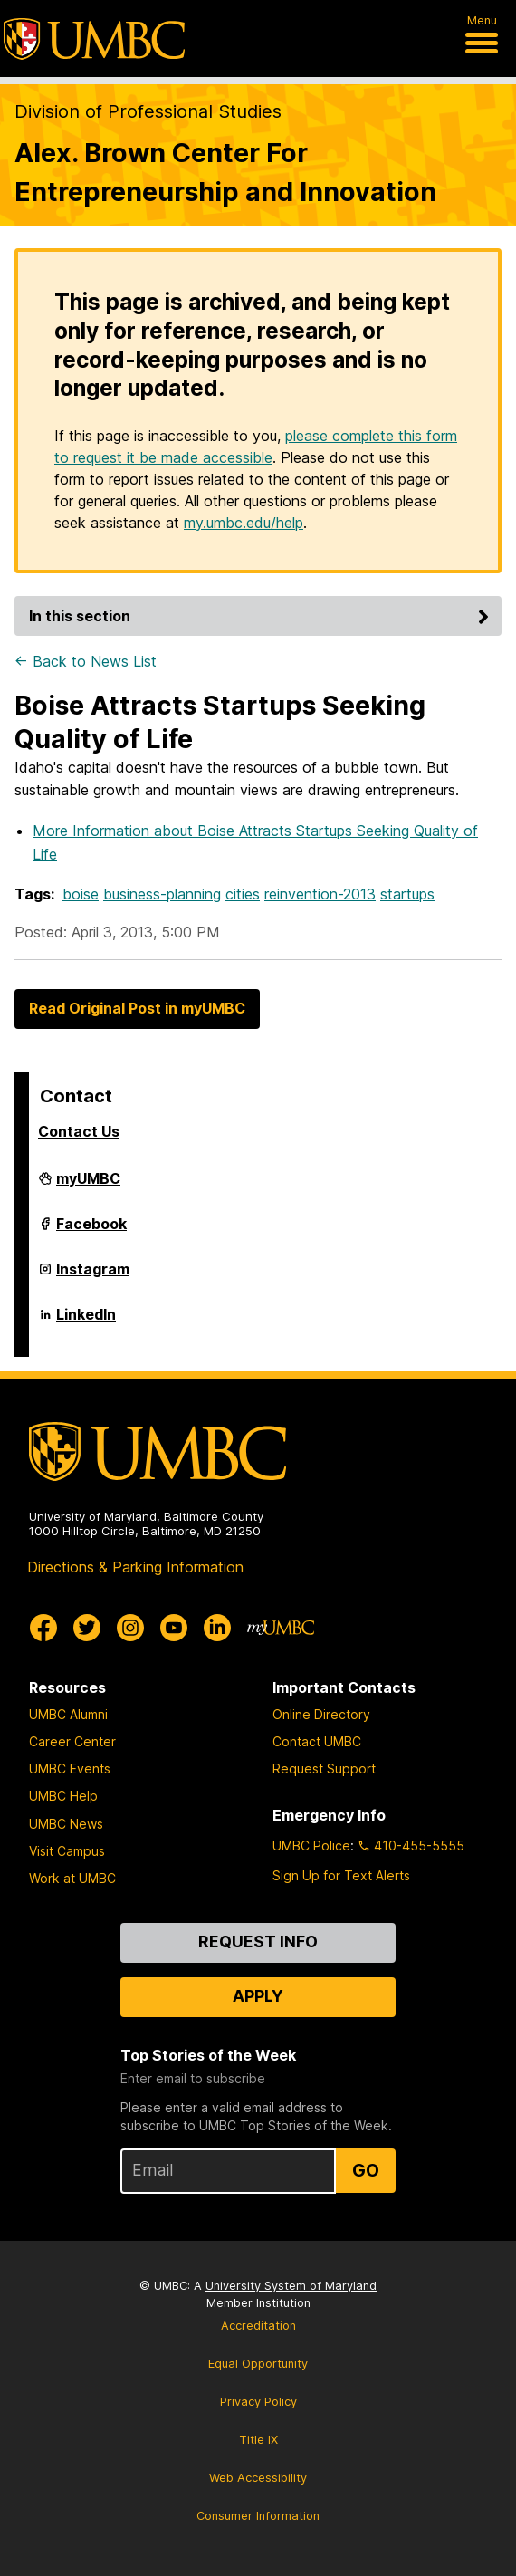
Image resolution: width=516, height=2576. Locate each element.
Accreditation (258, 2325)
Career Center (72, 1741)
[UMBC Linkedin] (217, 1628)
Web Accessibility (258, 2478)
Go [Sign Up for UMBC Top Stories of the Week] (365, 2170)
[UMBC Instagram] (130, 1628)
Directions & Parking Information (135, 1567)
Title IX (258, 2439)
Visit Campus (67, 1851)
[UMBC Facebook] (43, 1628)
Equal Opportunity (258, 2363)
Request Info (258, 1941)
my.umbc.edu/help (243, 523)
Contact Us (78, 1131)
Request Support (324, 1768)
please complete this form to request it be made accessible (255, 446)
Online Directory (321, 1714)
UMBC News (66, 1823)
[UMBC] (94, 39)
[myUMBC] (280, 1628)
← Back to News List (85, 661)
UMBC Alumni (68, 1714)
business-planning (162, 894)
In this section (261, 616)
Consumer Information (258, 2516)
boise (80, 894)
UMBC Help (63, 1795)
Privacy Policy (258, 2401)
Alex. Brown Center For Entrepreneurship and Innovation (225, 172)
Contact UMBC (316, 1741)
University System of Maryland (291, 2285)
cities (242, 894)
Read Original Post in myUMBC (137, 1008)
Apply (258, 1995)
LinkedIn (86, 1321)
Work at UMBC (72, 1878)
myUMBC (88, 1186)
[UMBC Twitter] (87, 1628)
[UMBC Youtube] (174, 1628)
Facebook (91, 1231)
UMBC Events (69, 1768)
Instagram (92, 1276)
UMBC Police (311, 1845)
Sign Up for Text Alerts (341, 1875)
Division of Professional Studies (148, 111)
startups (407, 894)
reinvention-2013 (320, 894)
